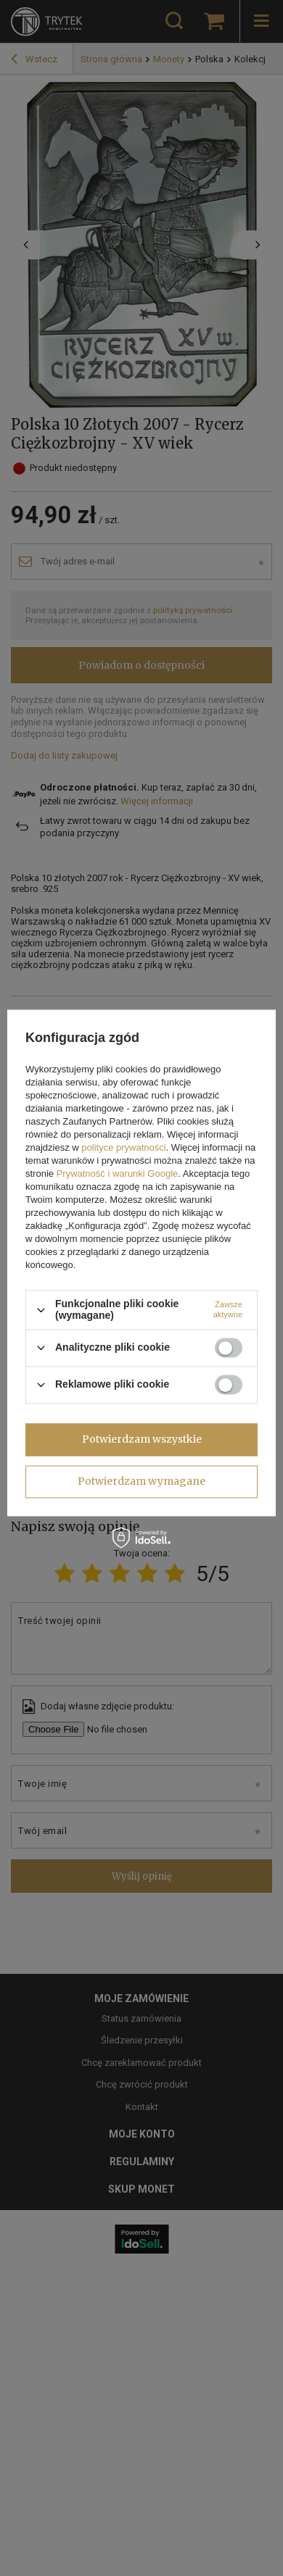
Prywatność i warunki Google (118, 1174)
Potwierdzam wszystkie (142, 1439)
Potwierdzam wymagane (141, 1481)
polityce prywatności (123, 1148)
